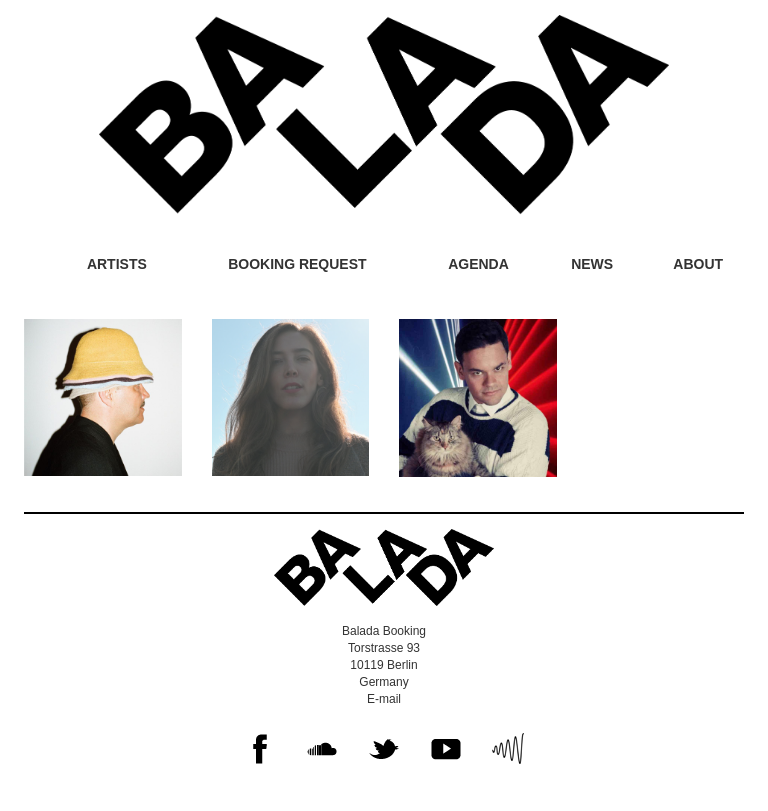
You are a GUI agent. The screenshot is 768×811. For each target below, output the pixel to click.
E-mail (384, 699)
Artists (117, 264)
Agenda (478, 264)
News (592, 264)
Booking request (297, 264)
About (698, 264)
